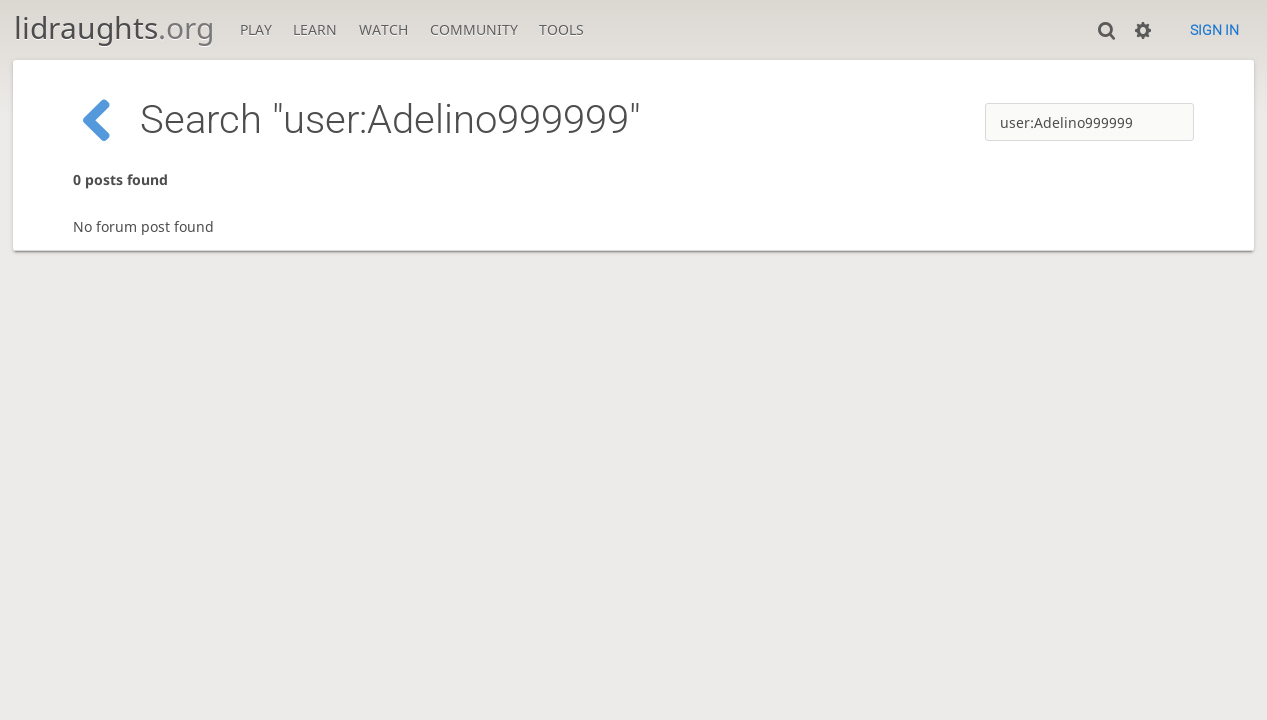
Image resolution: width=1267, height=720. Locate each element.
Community (474, 29)
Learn (315, 29)
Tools (561, 29)
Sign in (1214, 30)
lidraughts (114, 27)
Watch (383, 29)
